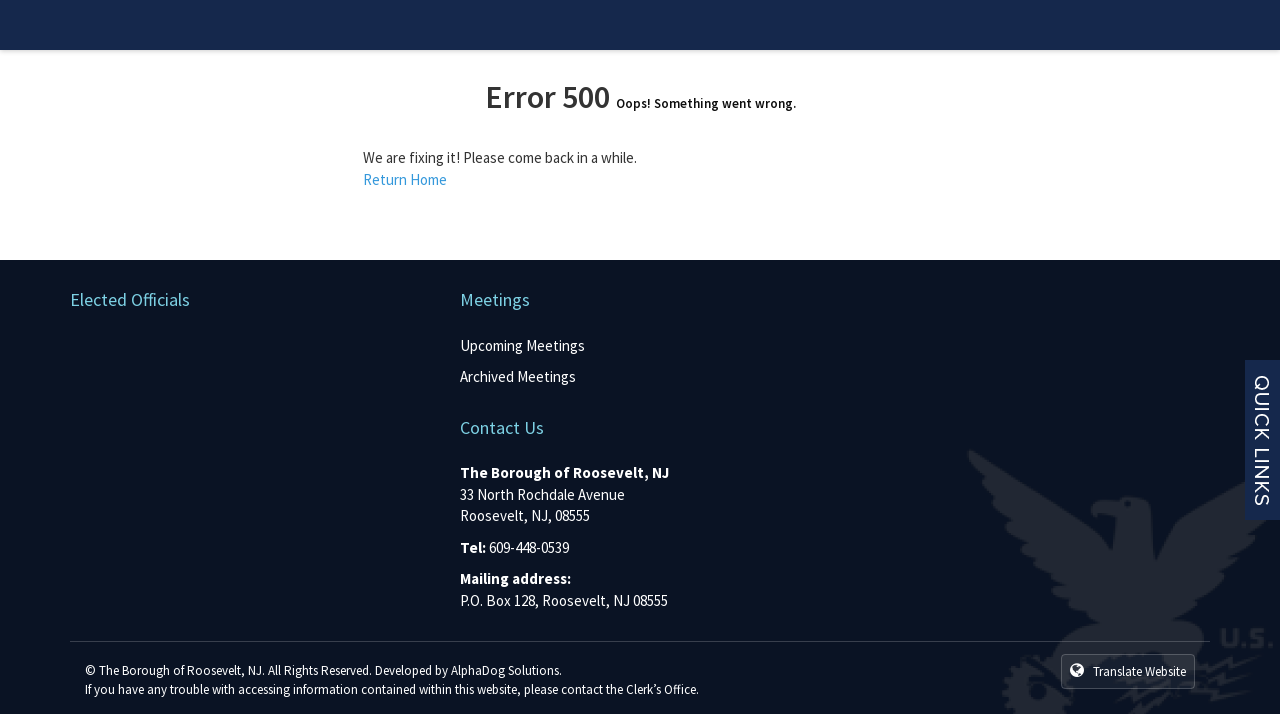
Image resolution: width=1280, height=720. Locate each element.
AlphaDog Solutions (505, 670)
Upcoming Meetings (522, 345)
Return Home (405, 179)
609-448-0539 (529, 547)
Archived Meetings (518, 376)
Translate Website (1128, 671)
